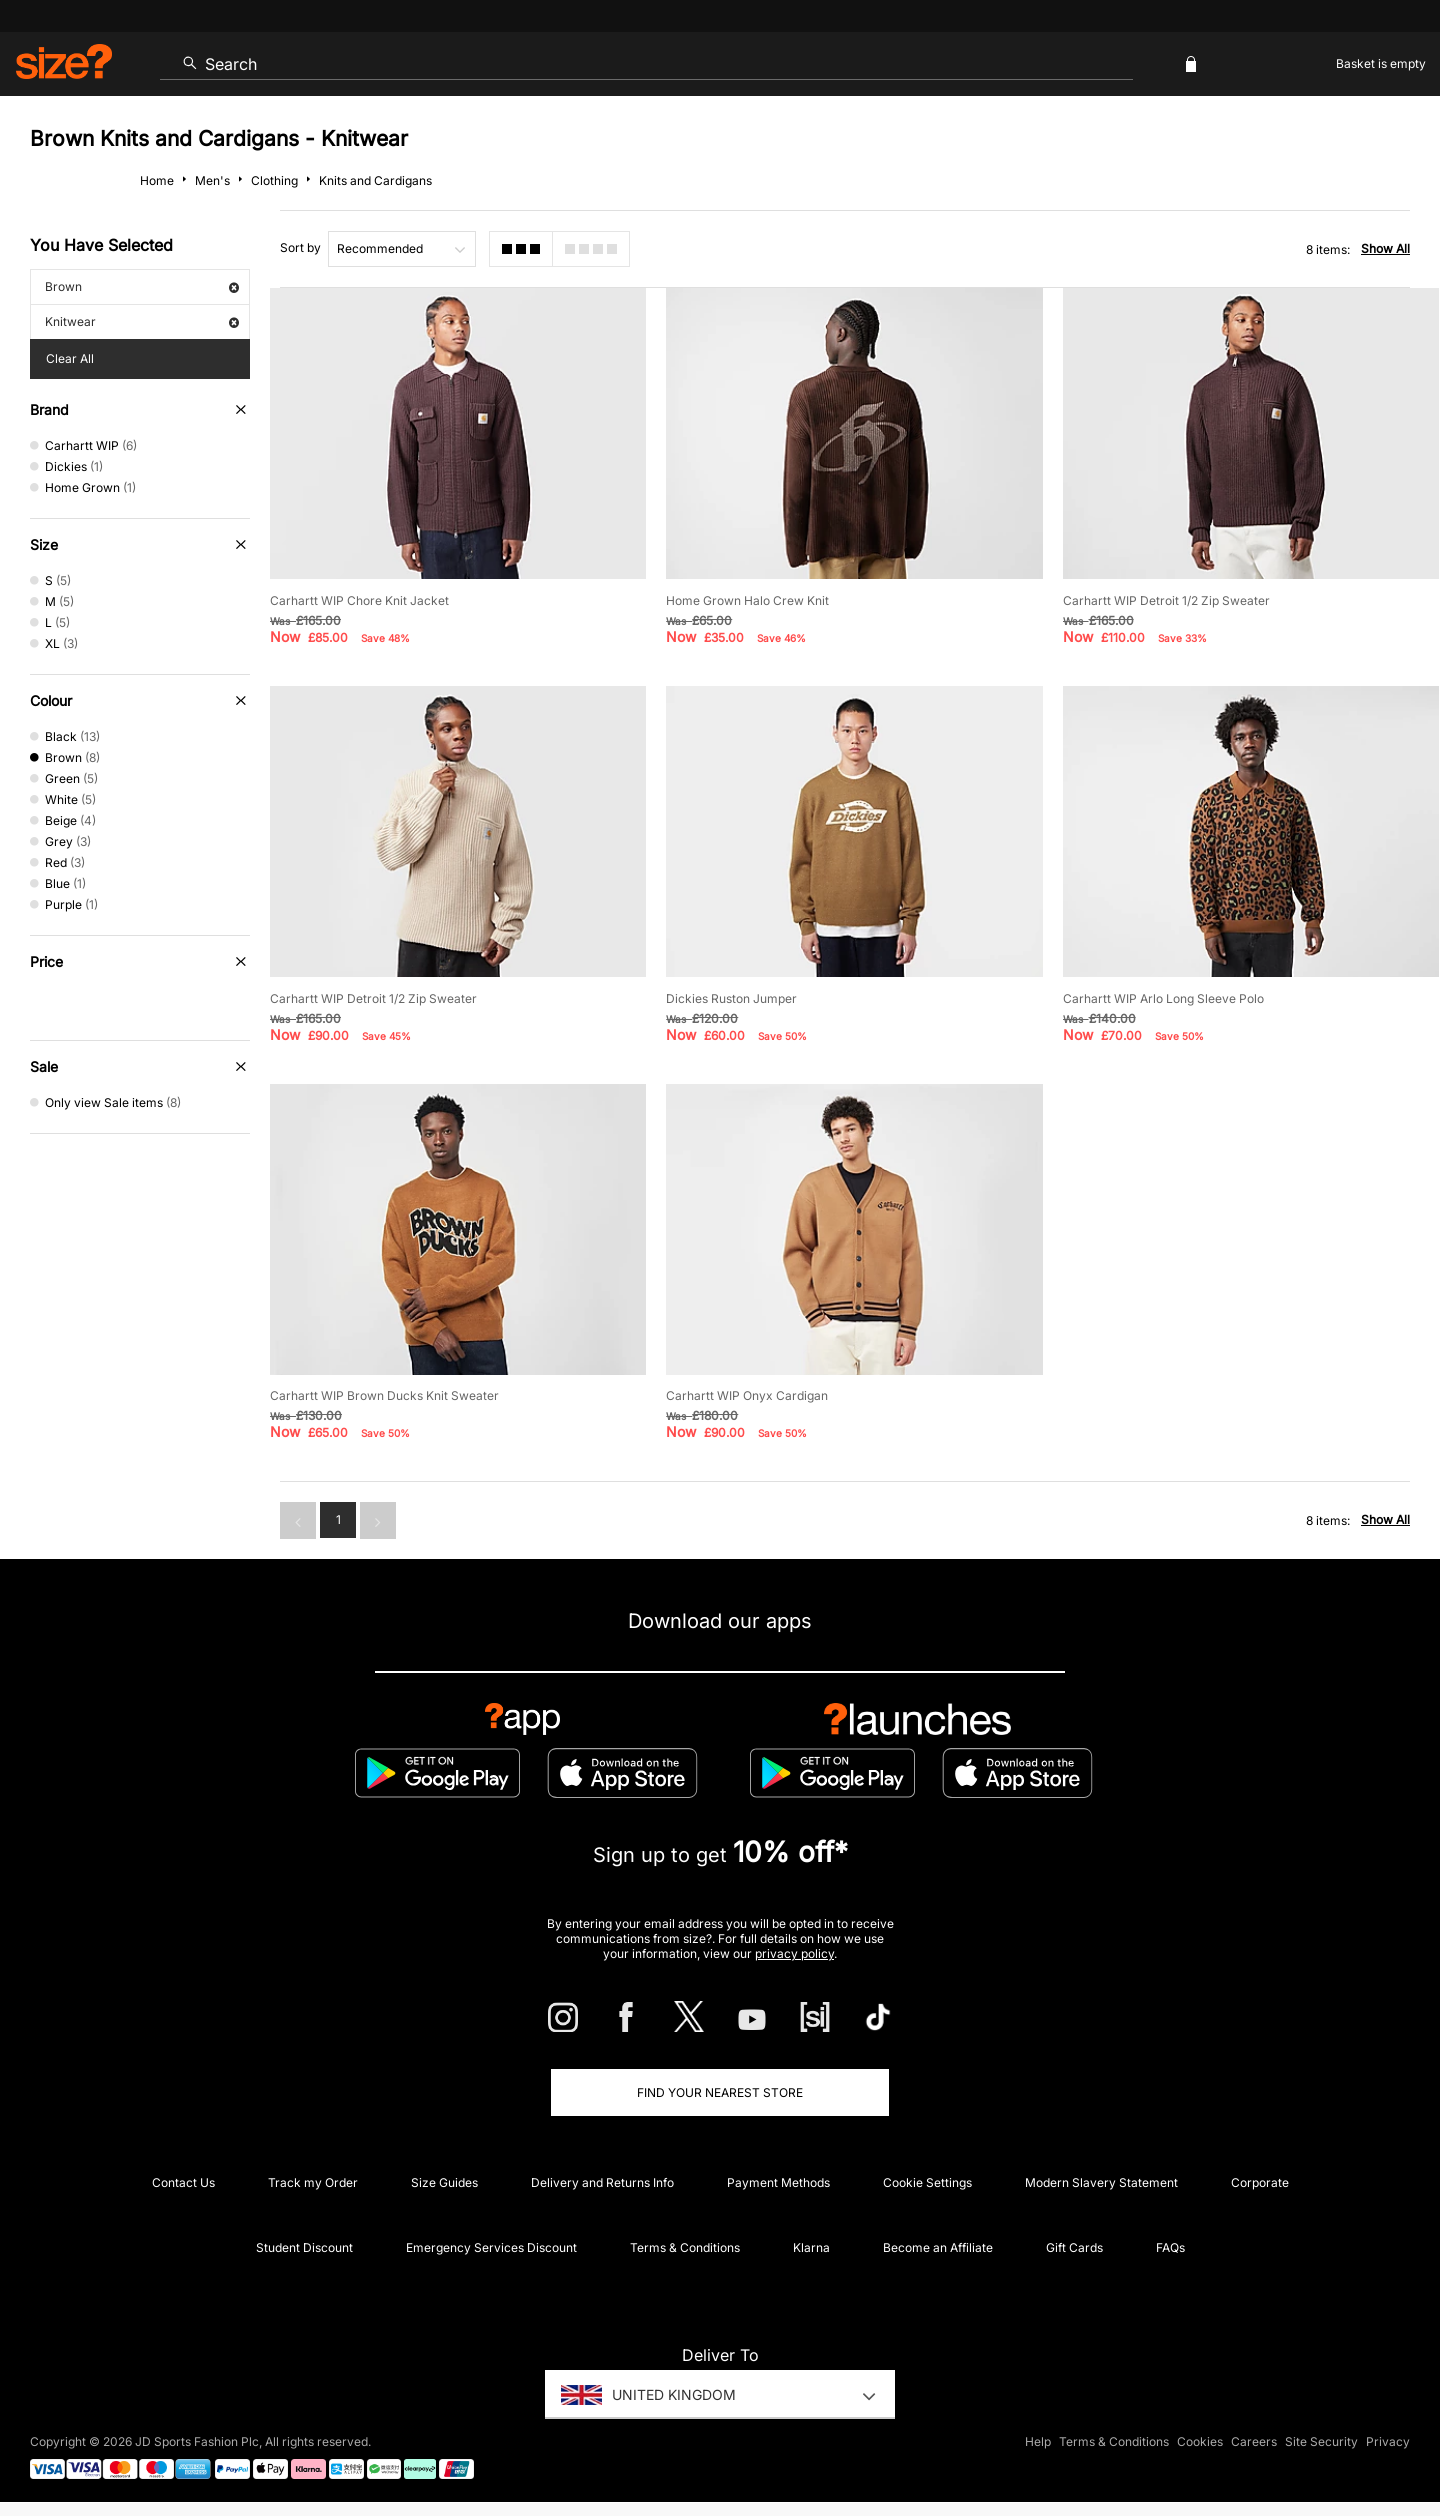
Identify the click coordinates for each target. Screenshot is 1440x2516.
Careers (1254, 2442)
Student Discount (304, 2247)
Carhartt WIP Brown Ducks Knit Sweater (384, 1395)
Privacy (1388, 2442)
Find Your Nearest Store (720, 2092)
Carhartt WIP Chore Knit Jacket (359, 600)
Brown (142, 286)
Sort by (300, 247)
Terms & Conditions (685, 2247)
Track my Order (313, 2182)
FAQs (1170, 2247)
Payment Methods (778, 2182)
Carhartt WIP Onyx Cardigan (747, 1395)
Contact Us (183, 2182)
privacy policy (794, 1953)
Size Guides (444, 2182)
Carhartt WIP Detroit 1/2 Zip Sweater (1166, 600)
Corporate (1260, 2182)
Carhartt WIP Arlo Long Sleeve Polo (1163, 998)
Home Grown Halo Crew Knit (747, 600)
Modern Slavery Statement (1101, 2182)
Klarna (811, 2247)
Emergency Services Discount (491, 2247)
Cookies (1200, 2442)
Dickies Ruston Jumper (731, 998)
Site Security (1321, 2442)
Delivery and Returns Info (602, 2182)
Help (1038, 2442)
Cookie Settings (927, 2182)
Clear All (70, 358)
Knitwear (142, 321)
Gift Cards (1074, 2247)
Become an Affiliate (938, 2247)
